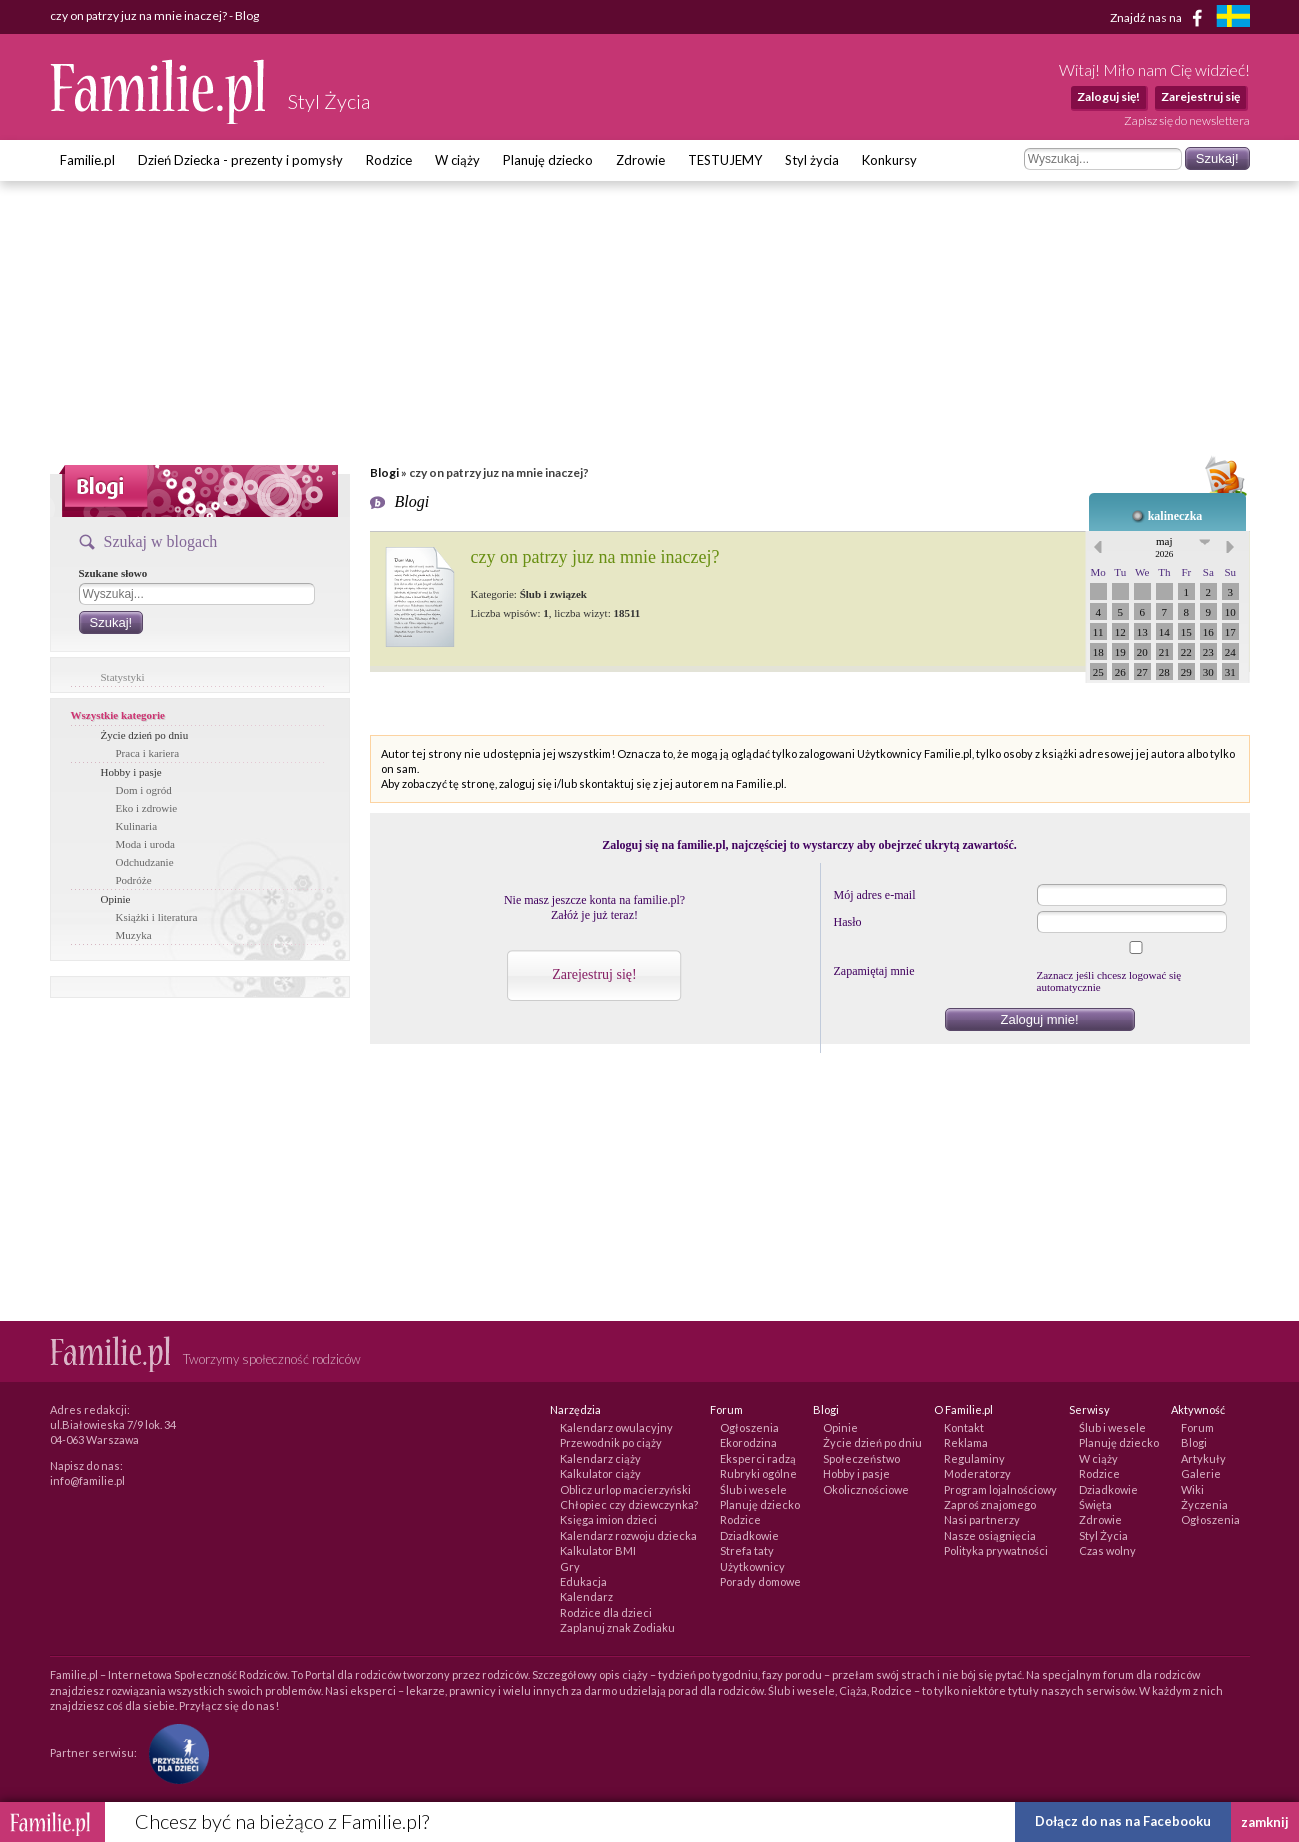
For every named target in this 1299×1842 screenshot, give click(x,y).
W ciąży (457, 160)
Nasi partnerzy (982, 1519)
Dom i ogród (144, 790)
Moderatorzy (977, 1473)
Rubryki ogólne (758, 1473)
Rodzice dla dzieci (606, 1612)
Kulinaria (137, 826)
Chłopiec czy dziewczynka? (629, 1504)
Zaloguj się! (1108, 96)
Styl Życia (1103, 1535)
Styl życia (812, 160)
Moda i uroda (145, 844)
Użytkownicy (752, 1566)
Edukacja (583, 1581)
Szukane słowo (113, 573)
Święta (1095, 1504)
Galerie (1201, 1473)
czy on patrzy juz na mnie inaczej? (595, 557)
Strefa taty (747, 1550)
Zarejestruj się (1200, 96)
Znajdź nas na (1159, 18)
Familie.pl (87, 160)
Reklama (966, 1442)
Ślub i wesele (753, 1489)
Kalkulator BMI (598, 1550)
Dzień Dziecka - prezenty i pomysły (240, 160)
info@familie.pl (87, 1480)
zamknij (1265, 1822)
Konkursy (889, 160)
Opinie (116, 899)
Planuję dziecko (548, 160)
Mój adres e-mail (875, 895)
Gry (570, 1566)
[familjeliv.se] (1233, 18)
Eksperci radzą (758, 1458)
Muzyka (134, 935)
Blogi (384, 472)
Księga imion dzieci (608, 1519)
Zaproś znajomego (990, 1504)
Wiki (1192, 1489)
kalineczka (1175, 516)
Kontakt (964, 1427)
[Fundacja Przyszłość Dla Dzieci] (174, 1751)
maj (1164, 547)
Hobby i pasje (131, 772)
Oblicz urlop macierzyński (625, 1489)
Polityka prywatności (996, 1550)
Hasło (848, 922)
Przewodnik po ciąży (611, 1442)
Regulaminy (974, 1458)
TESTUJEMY (725, 160)
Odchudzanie (145, 862)
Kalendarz (586, 1596)
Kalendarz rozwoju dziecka (628, 1535)
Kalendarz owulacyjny (616, 1427)
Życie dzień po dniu (145, 735)
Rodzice (389, 160)
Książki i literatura (157, 917)
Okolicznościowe (866, 1489)
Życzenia (1204, 1504)
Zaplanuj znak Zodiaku (617, 1627)
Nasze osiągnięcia (990, 1535)
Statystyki (123, 677)
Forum (1197, 1427)
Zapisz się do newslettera (1187, 120)
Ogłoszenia (749, 1427)
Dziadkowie (749, 1535)
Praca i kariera (148, 753)
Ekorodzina (748, 1442)
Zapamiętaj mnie (874, 971)
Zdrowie (640, 160)
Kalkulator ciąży (600, 1473)
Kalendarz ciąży (600, 1458)
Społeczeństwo (861, 1458)
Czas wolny (1107, 1550)
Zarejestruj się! (594, 974)
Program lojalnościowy (1000, 1489)
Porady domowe (760, 1581)
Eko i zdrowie (147, 808)
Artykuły (1203, 1458)
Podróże (134, 880)
